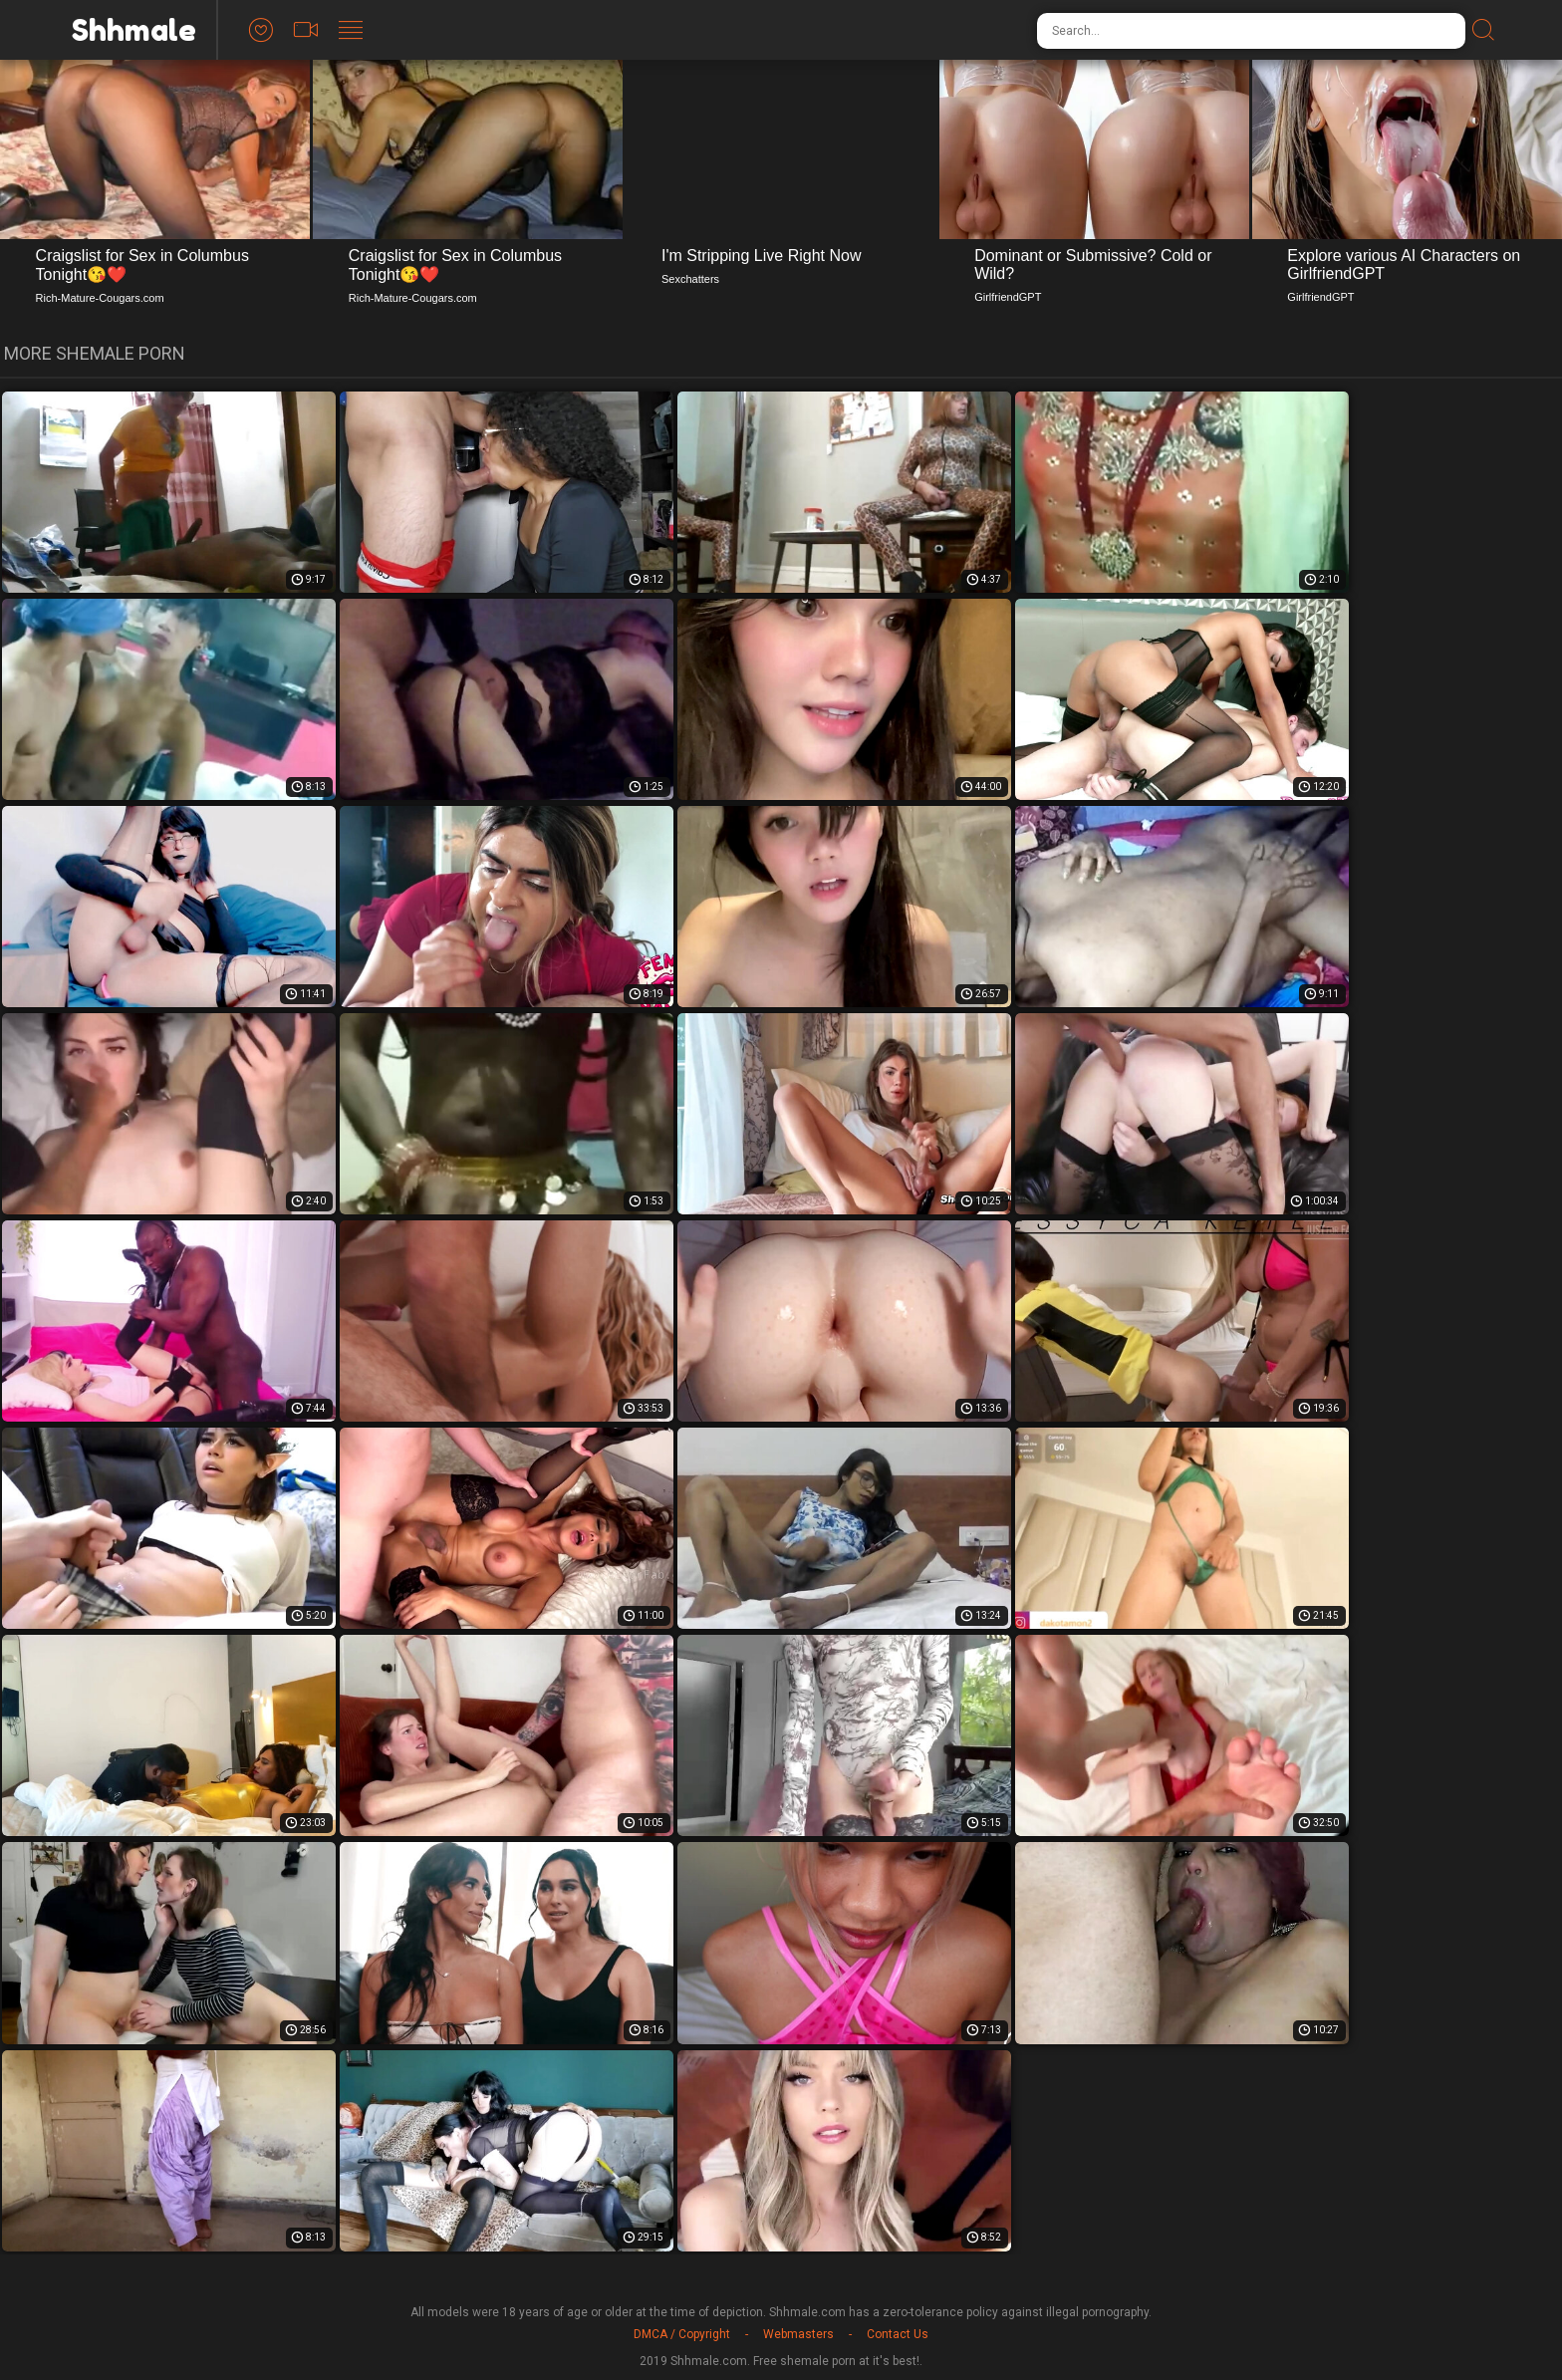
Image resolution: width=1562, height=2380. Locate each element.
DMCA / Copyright (682, 2334)
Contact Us (897, 2334)
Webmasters (798, 2334)
